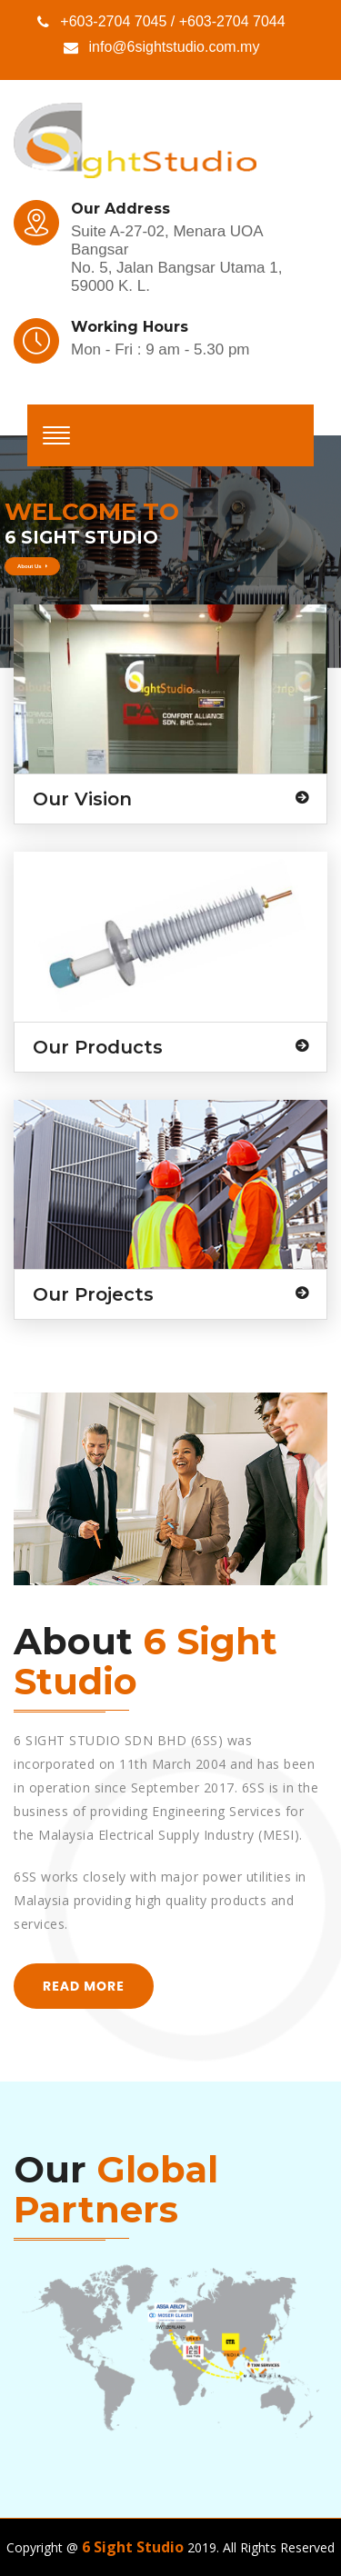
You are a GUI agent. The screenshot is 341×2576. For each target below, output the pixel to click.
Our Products (98, 1047)
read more (84, 1986)
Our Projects (93, 1294)
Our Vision (82, 799)
